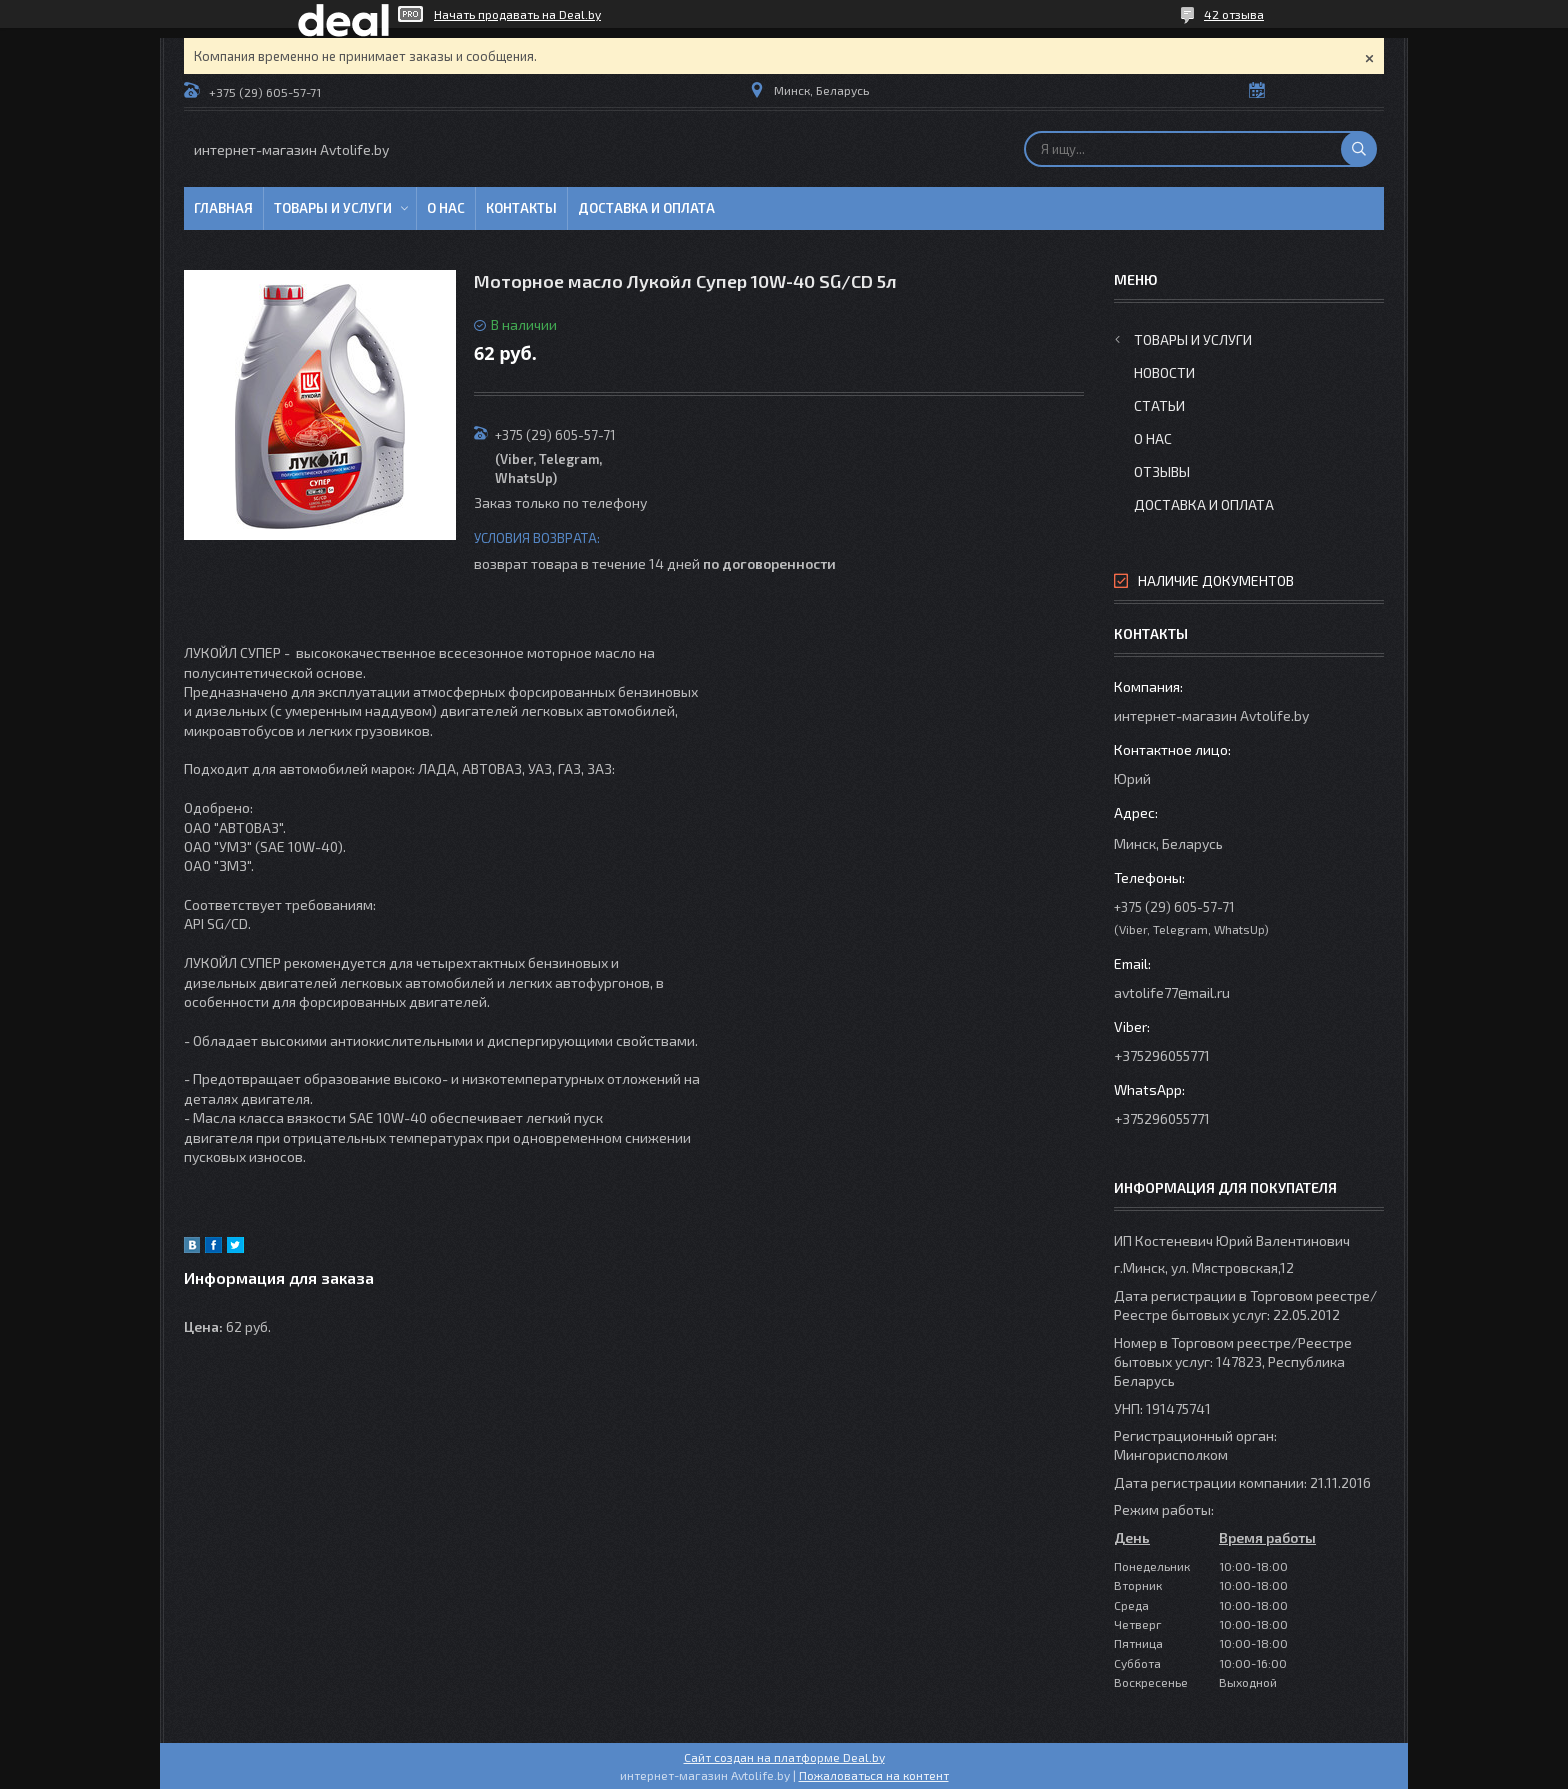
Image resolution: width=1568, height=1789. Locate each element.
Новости (1164, 372)
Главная (223, 208)
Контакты (521, 208)
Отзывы (1162, 471)
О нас (446, 208)
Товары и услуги (333, 208)
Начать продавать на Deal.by (517, 14)
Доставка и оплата (646, 208)
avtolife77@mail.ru (1172, 992)
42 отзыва (1234, 14)
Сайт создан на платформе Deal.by (784, 1757)
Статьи (1159, 405)
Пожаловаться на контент (874, 1775)
